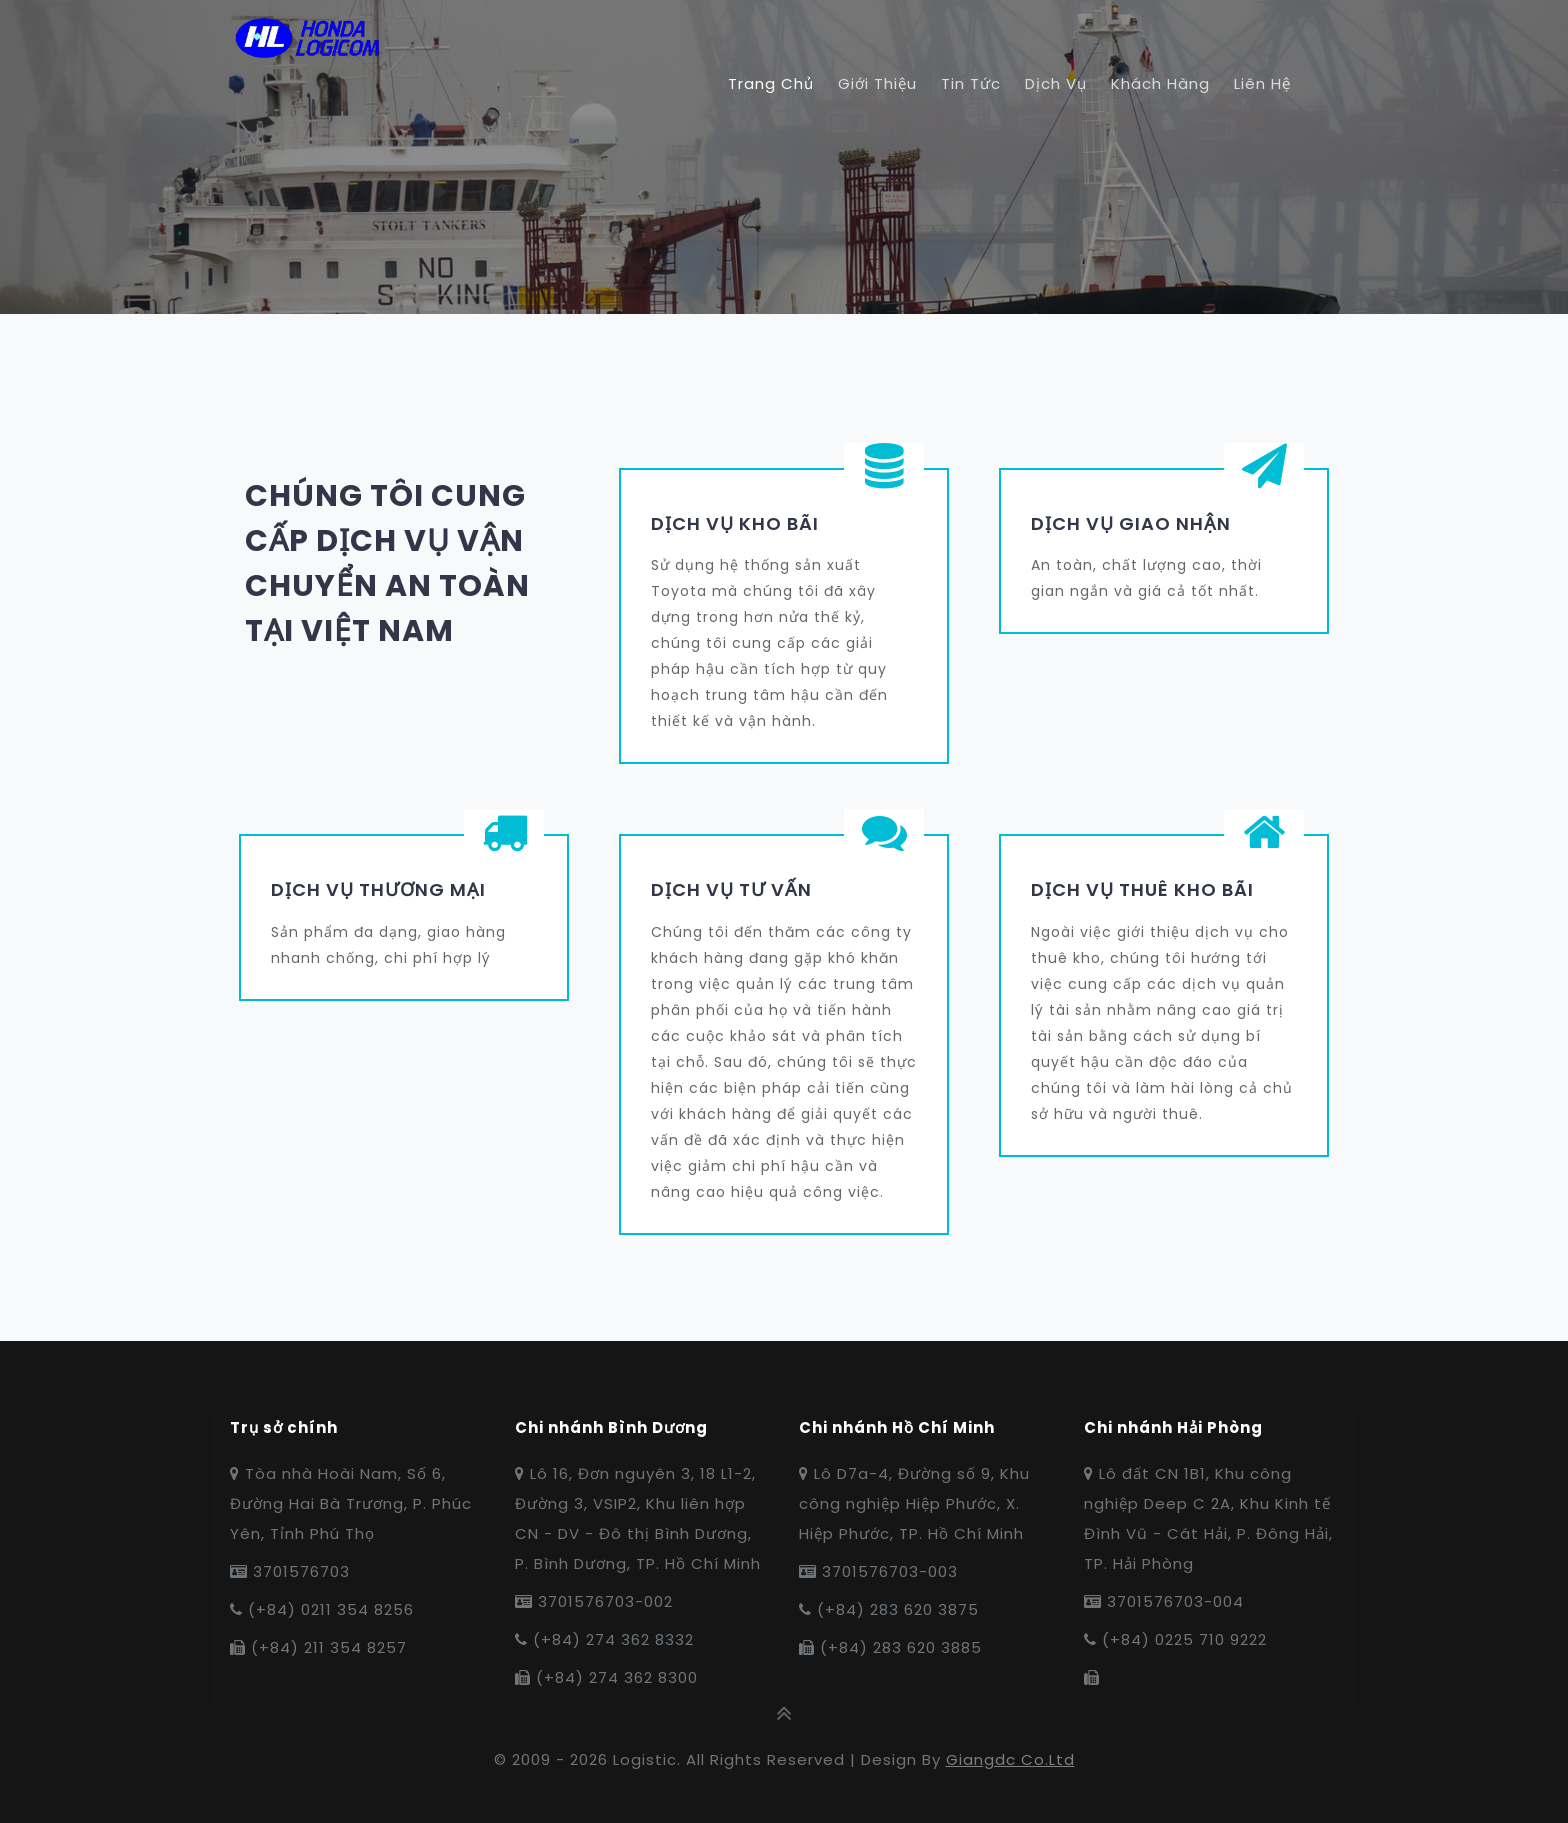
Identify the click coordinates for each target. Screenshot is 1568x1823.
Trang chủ (771, 83)
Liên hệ (1262, 83)
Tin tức (971, 83)
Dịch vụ (1056, 83)
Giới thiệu (877, 83)
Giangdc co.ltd (1010, 1759)
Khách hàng (1160, 83)
